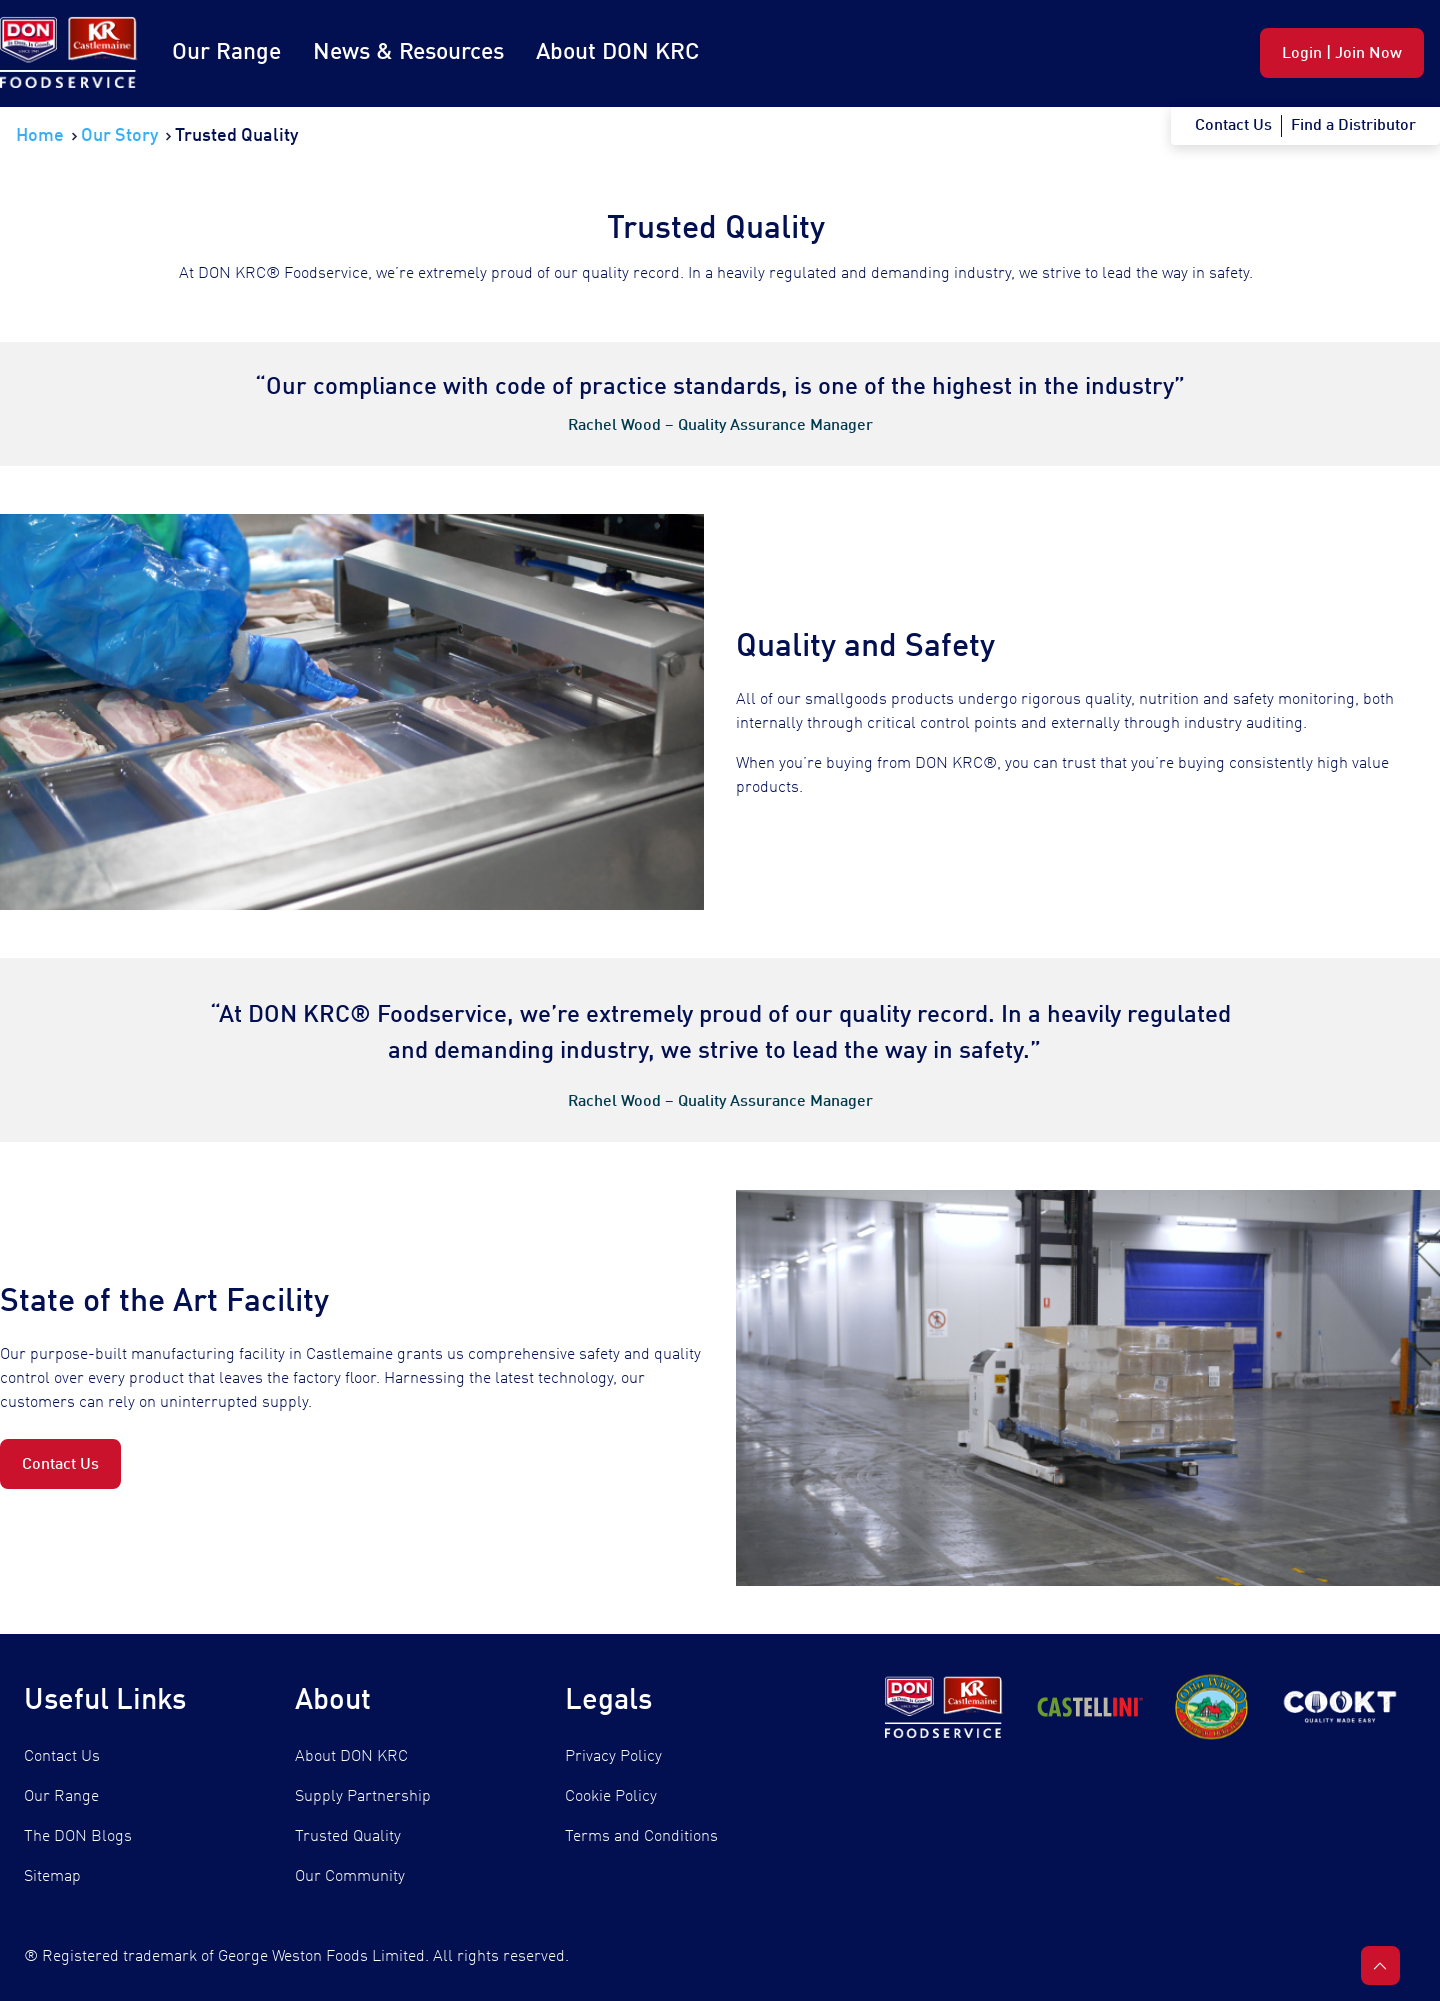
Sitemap (52, 1877)
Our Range (226, 52)
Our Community (350, 1877)
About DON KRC (617, 52)
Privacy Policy (613, 1757)
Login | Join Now (1342, 54)
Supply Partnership (363, 1797)
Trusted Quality (348, 1837)
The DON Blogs (78, 1837)
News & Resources (408, 52)
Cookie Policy (611, 1797)
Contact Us (60, 1465)
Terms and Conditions (641, 1837)
